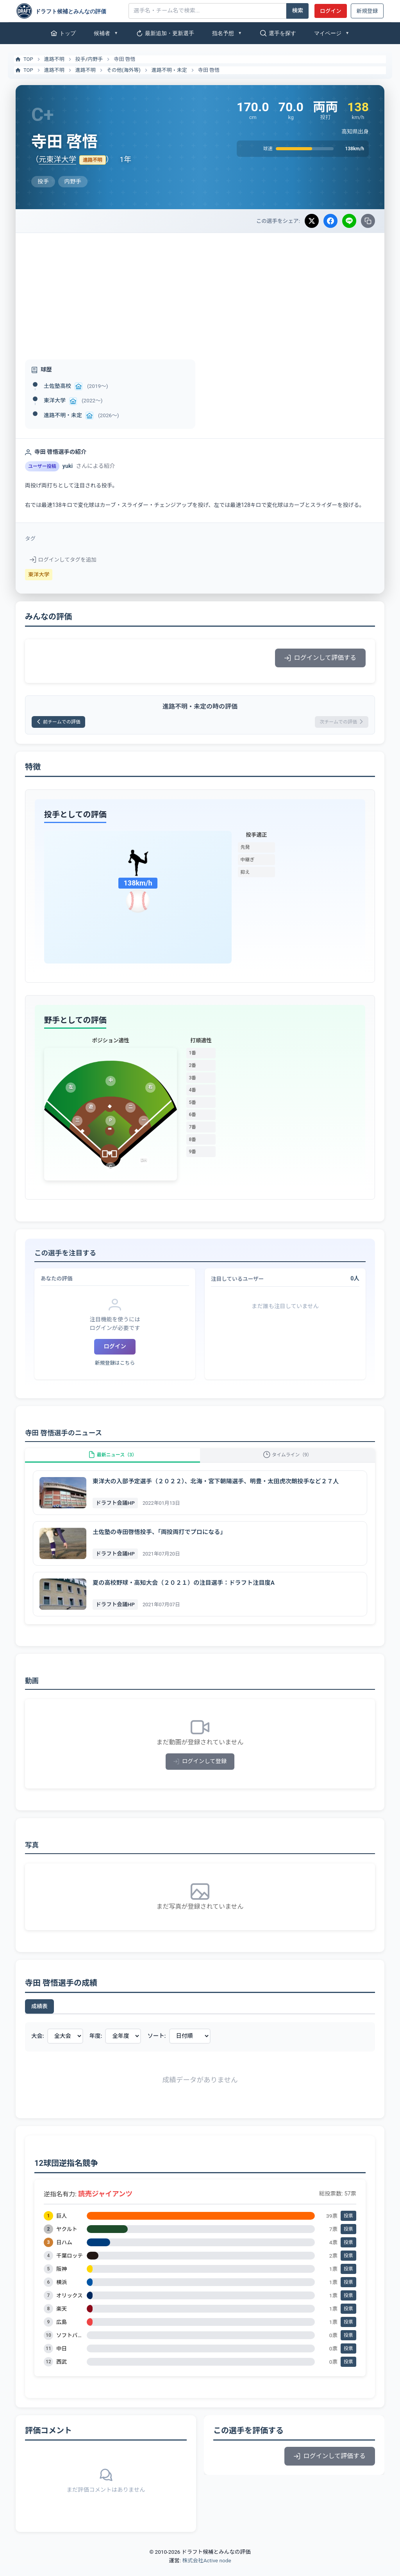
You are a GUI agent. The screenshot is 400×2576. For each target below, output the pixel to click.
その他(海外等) (124, 70)
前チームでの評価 (63, 723)
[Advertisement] (200, 291)
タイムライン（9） (287, 1461)
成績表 (39, 2017)
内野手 (95, 59)
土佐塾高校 (57, 386)
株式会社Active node (206, 2571)
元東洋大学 (57, 159)
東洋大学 (55, 400)
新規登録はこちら (115, 1366)
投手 (80, 59)
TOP (23, 59)
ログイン (330, 11)
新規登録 (367, 11)
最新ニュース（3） (112, 1461)
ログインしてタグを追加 (63, 559)
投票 (348, 2227)
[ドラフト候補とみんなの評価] (69, 11)
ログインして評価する (320, 657)
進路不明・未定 (169, 70)
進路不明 (54, 59)
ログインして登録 (200, 1772)
